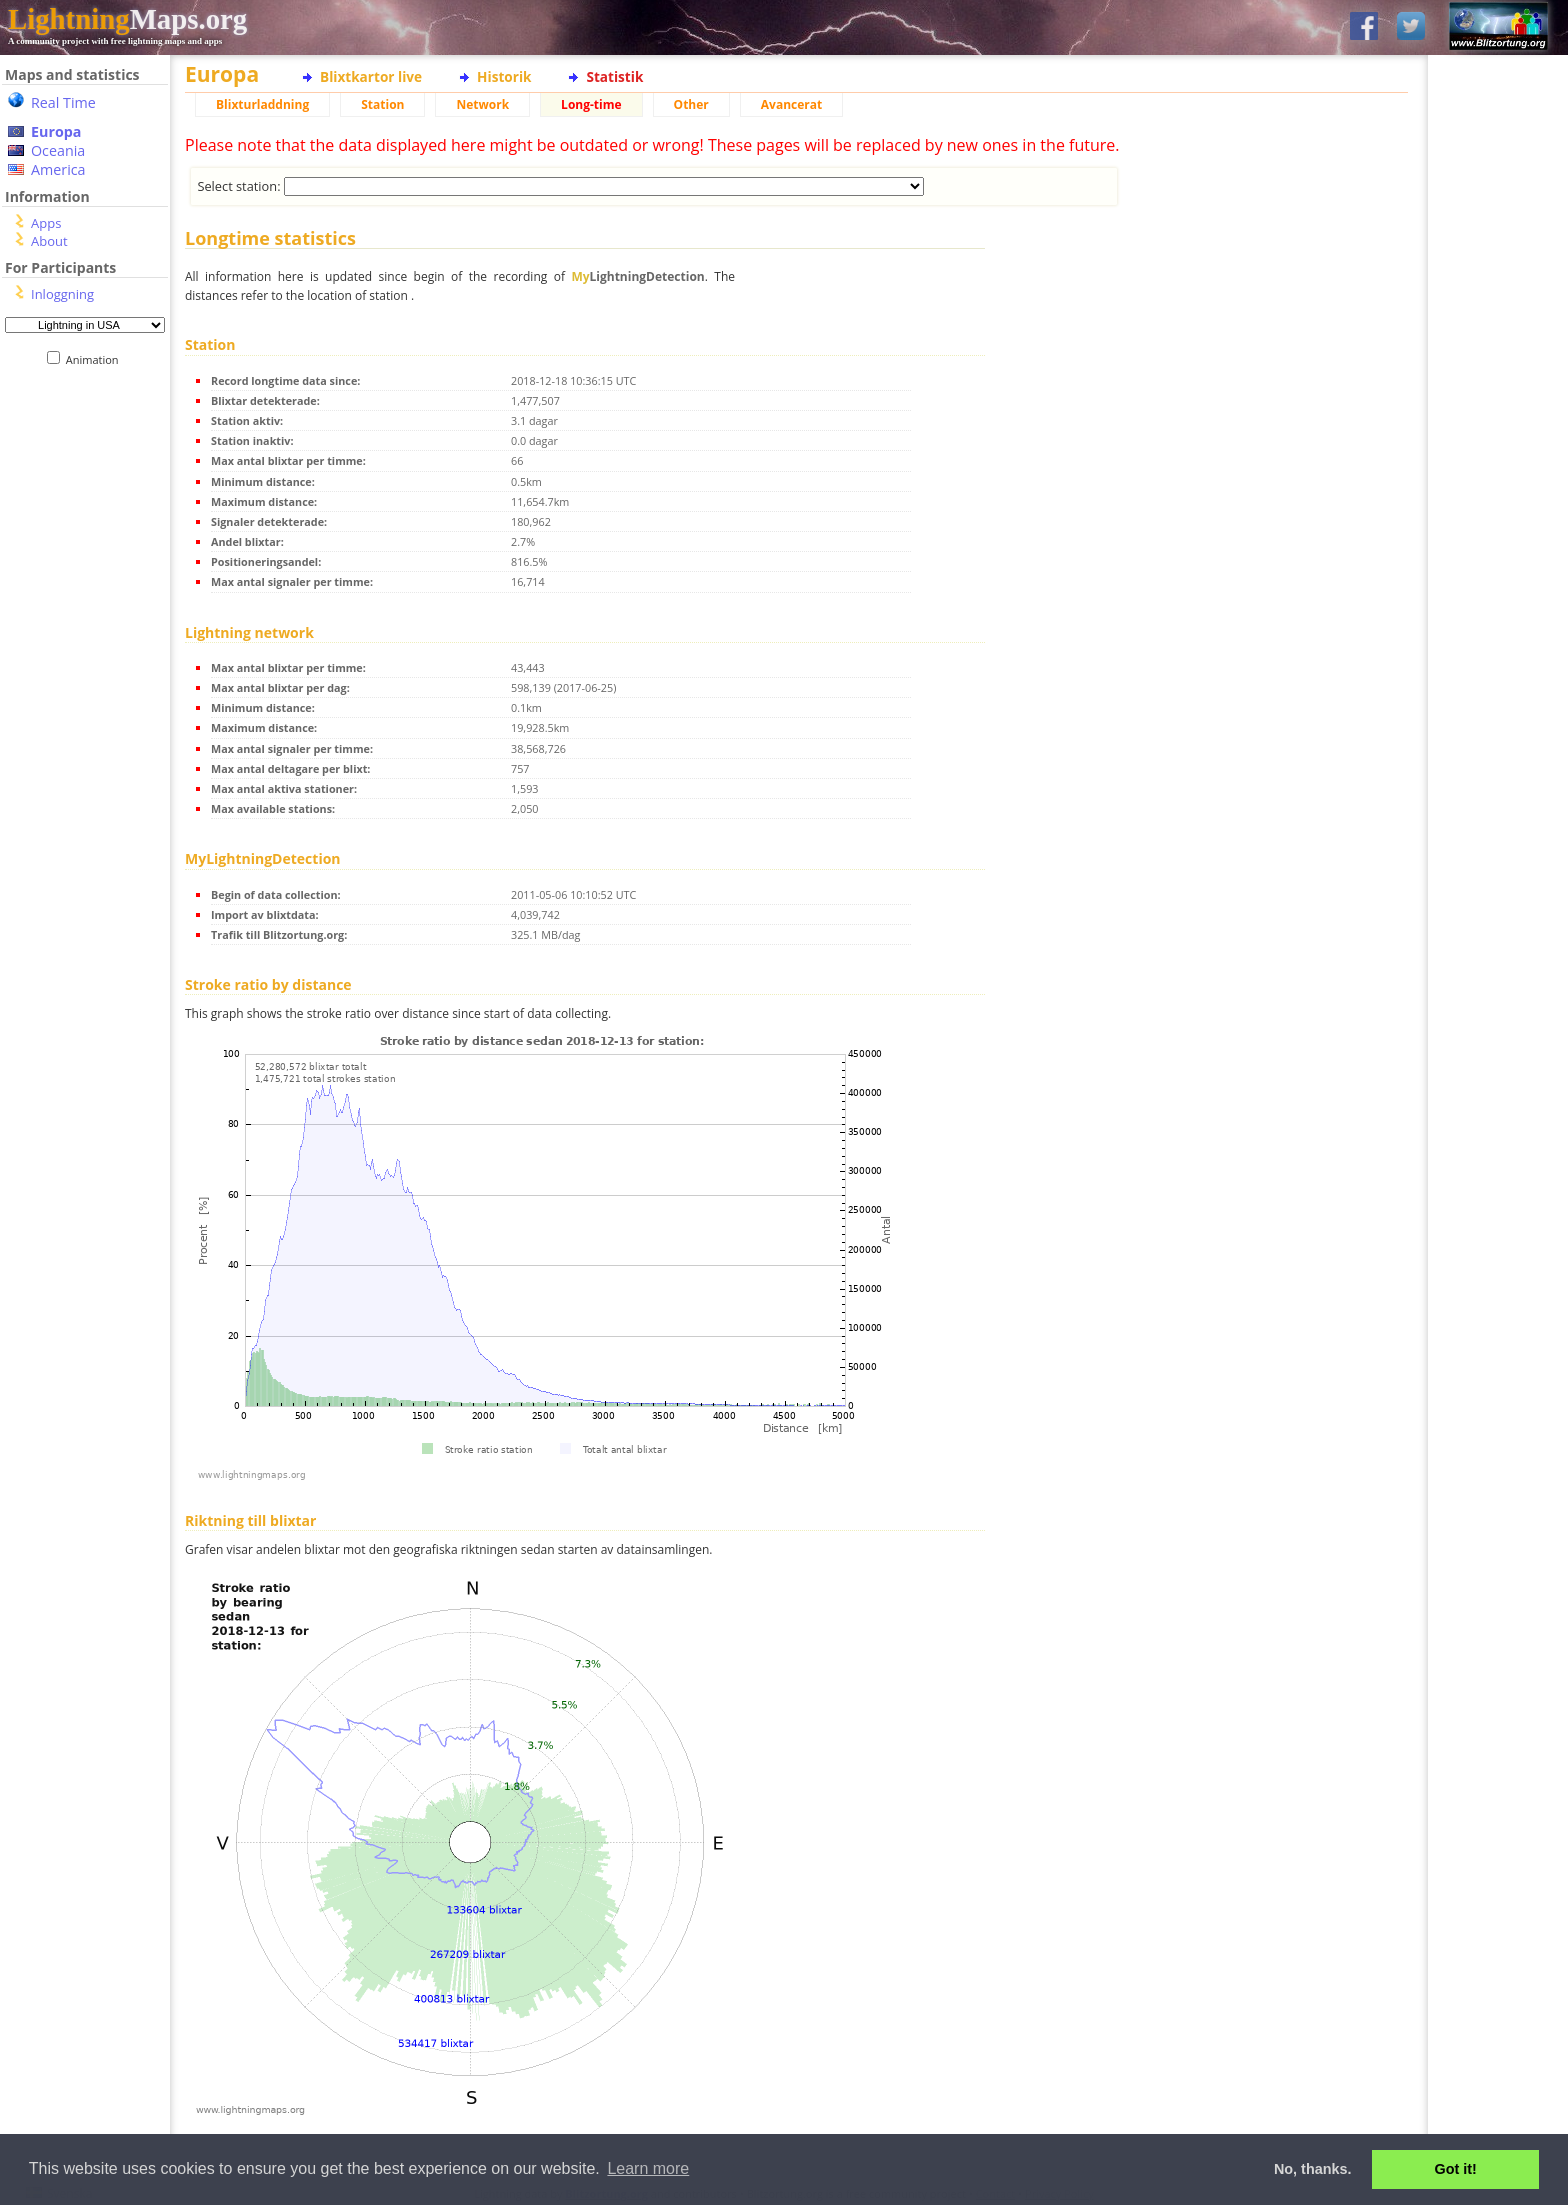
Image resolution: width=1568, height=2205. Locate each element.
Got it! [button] (1456, 2169)
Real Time (63, 102)
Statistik (614, 76)
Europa (56, 131)
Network (482, 104)
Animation (96, 359)
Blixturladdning (262, 104)
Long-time (591, 104)
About (49, 241)
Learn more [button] (648, 2168)
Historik (504, 76)
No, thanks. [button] (1313, 2169)
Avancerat (791, 104)
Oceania (58, 150)
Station (382, 104)
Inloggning (62, 294)
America (58, 169)
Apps (46, 223)
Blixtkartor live (371, 76)
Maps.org (127, 19)
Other (691, 104)
